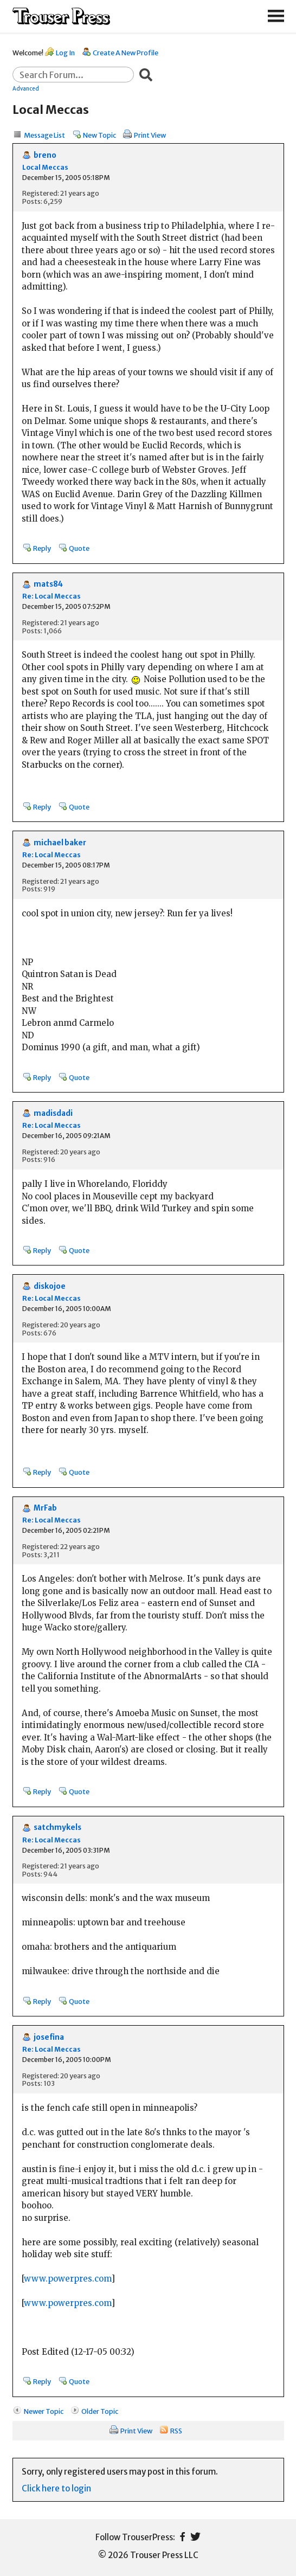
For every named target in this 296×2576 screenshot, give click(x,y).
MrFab (45, 1508)
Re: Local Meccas (51, 596)
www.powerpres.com (67, 2278)
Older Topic (99, 2411)
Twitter (195, 2536)
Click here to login (56, 2488)
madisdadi (53, 1113)
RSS (176, 2430)
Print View (150, 135)
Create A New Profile (125, 52)
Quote (79, 548)
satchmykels (57, 1827)
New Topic (99, 135)
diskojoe (50, 1286)
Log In (65, 52)
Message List (44, 135)
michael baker (60, 842)
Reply (42, 548)
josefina (49, 2037)
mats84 (48, 584)
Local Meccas (45, 167)
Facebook (182, 2536)
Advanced (25, 88)
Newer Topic (43, 2411)
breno (45, 155)
